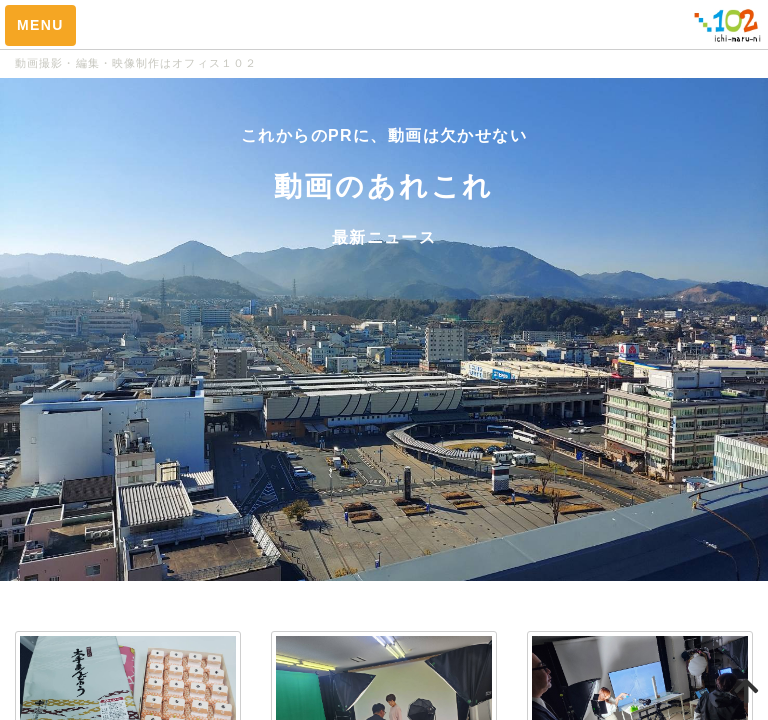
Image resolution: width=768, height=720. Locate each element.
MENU (40, 25)
